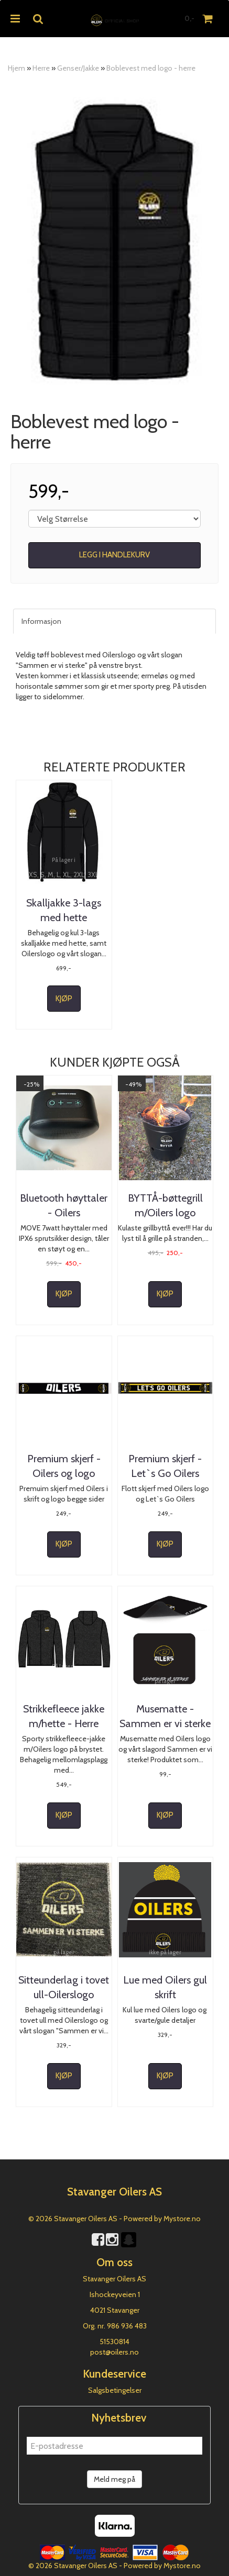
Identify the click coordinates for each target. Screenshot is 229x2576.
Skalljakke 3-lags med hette (63, 910)
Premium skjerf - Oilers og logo (64, 1466)
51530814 (114, 2341)
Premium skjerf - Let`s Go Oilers (165, 1466)
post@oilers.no (114, 2352)
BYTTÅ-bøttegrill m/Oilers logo (165, 1205)
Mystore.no (182, 2218)
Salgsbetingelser (114, 2390)
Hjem (16, 68)
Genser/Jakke (78, 68)
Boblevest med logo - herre (150, 68)
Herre (41, 68)
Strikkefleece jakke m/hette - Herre (63, 1716)
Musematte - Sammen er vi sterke (165, 1716)
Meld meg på (114, 2479)
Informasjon (41, 621)
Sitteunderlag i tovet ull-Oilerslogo (63, 1987)
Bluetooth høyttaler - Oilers (63, 1205)
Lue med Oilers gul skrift (165, 1987)
